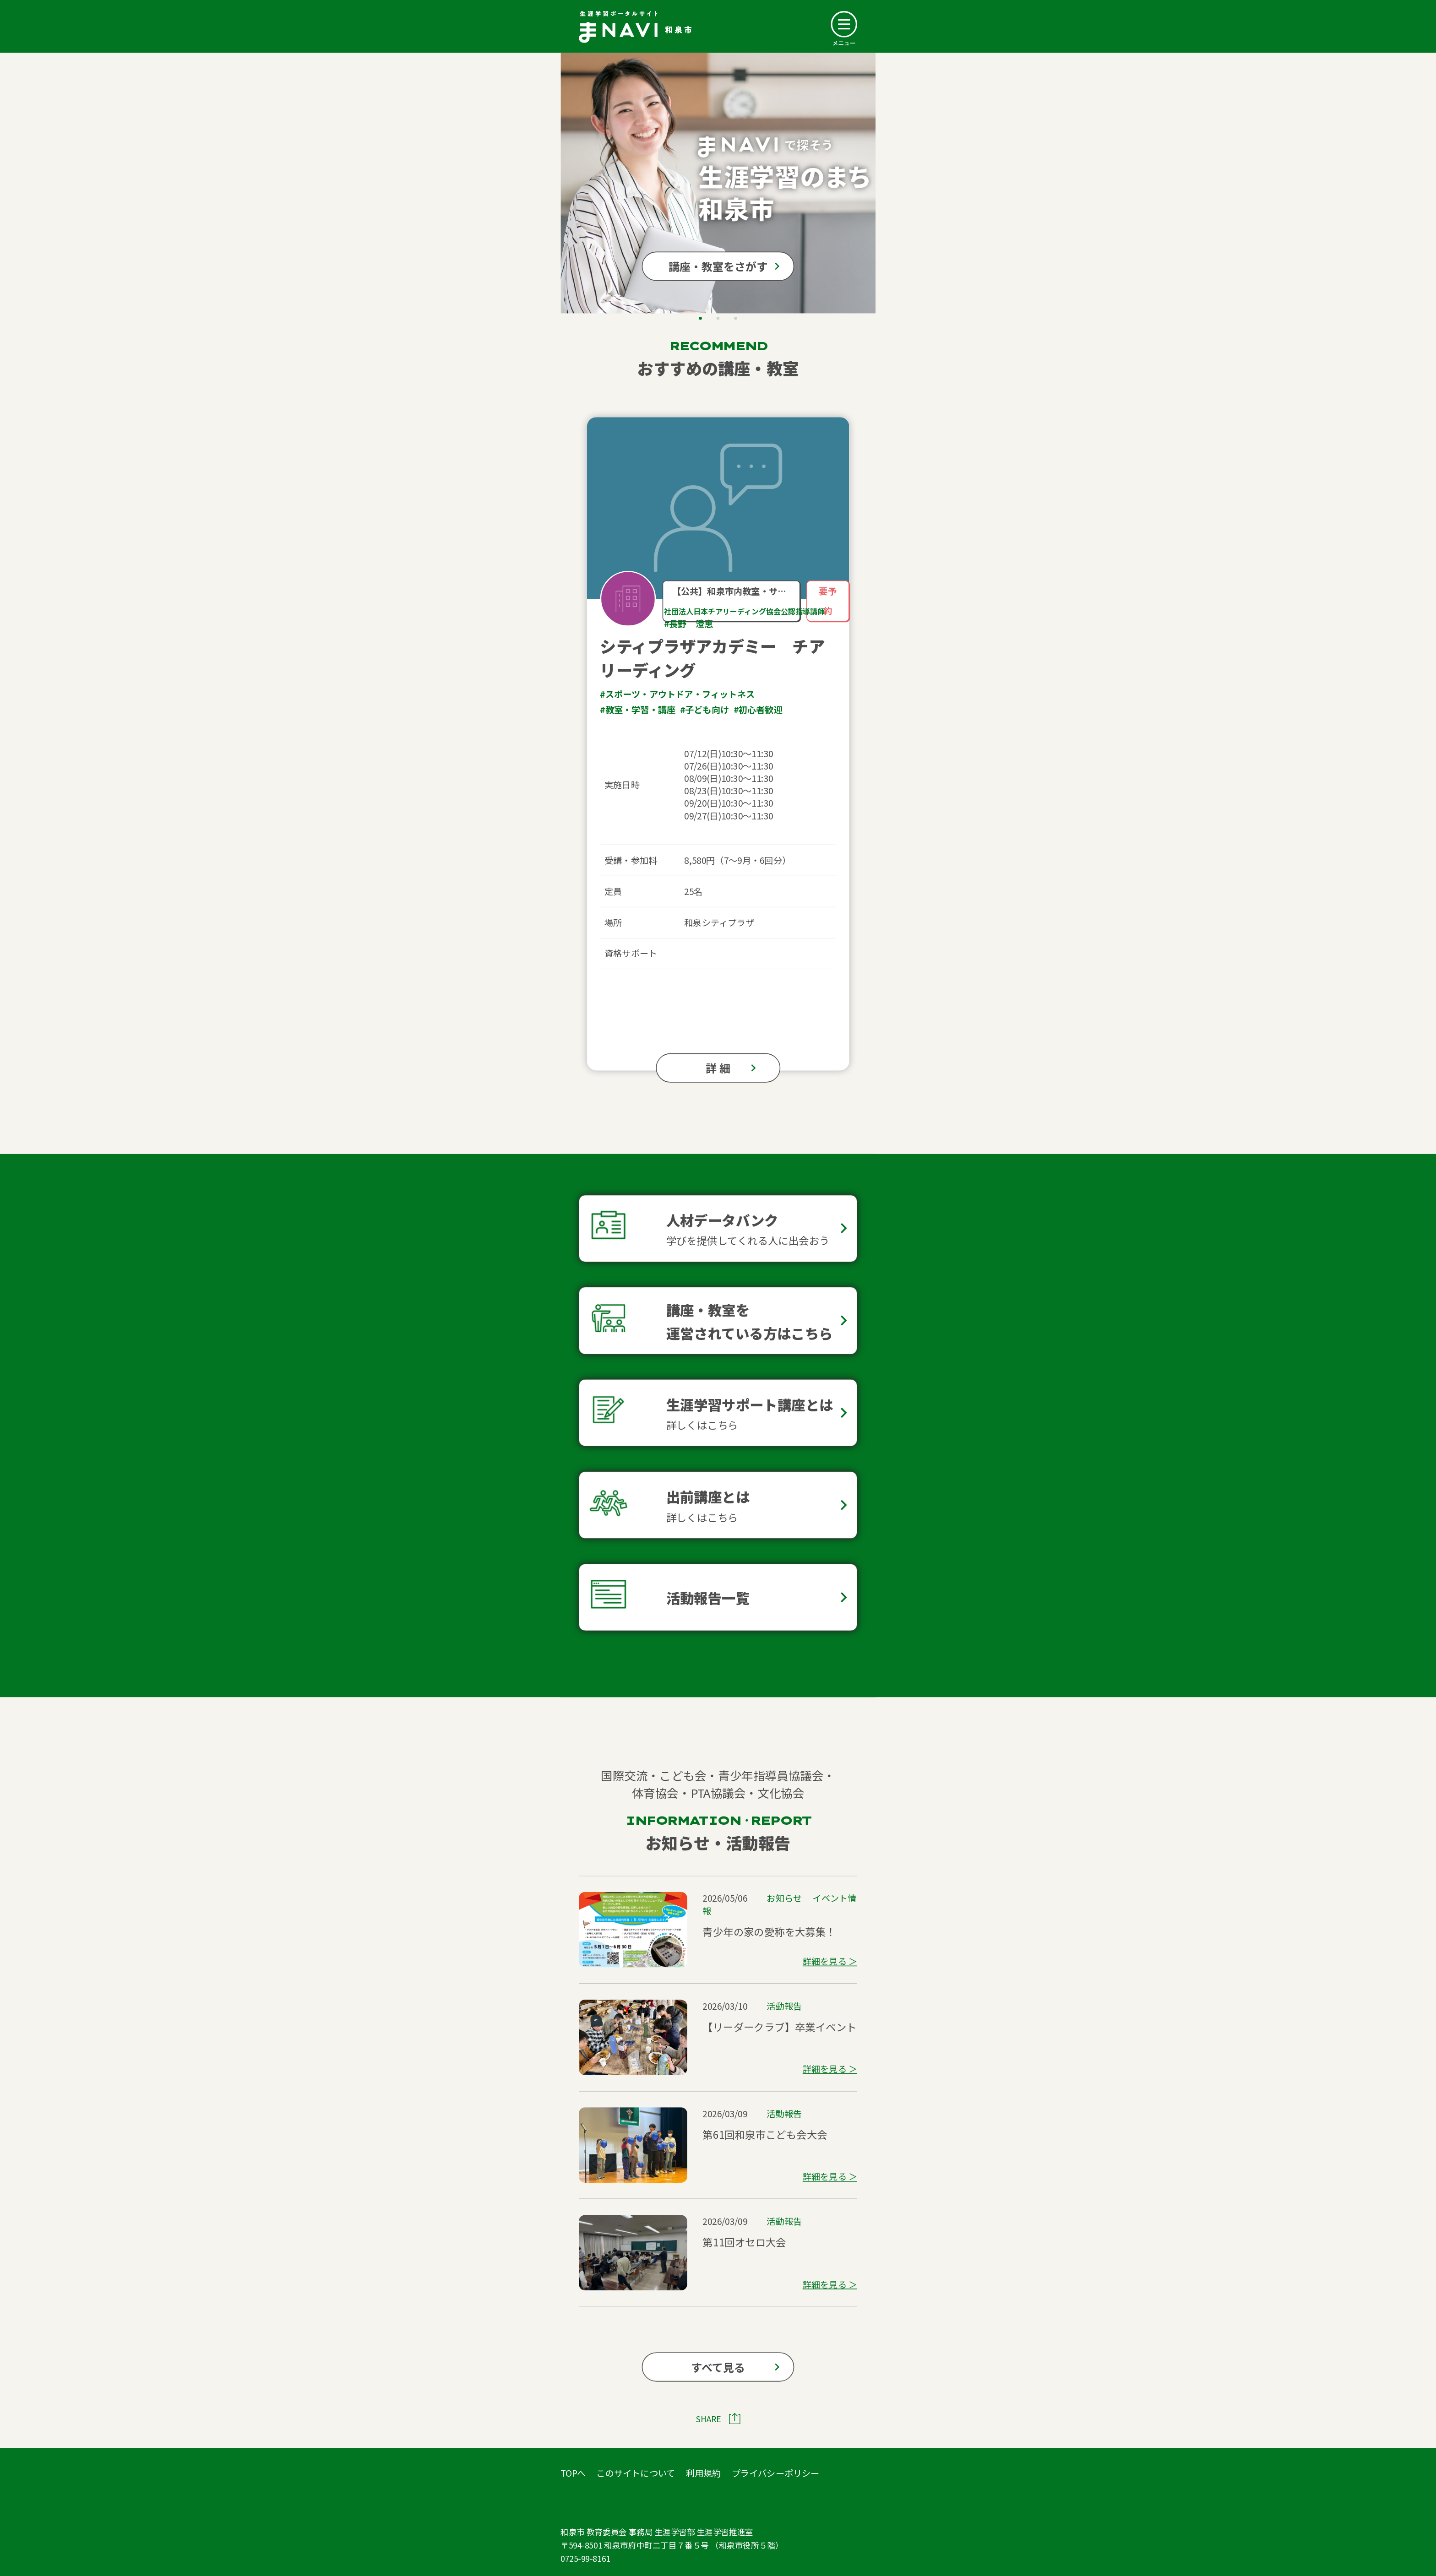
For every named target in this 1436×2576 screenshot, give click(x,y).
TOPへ (573, 2472)
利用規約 (703, 2472)
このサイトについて (635, 2472)
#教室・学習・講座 (637, 709)
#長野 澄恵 (688, 623)
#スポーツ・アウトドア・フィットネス (677, 694)
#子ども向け (704, 709)
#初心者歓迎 (758, 709)
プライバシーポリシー (776, 2472)
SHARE (708, 2418)
